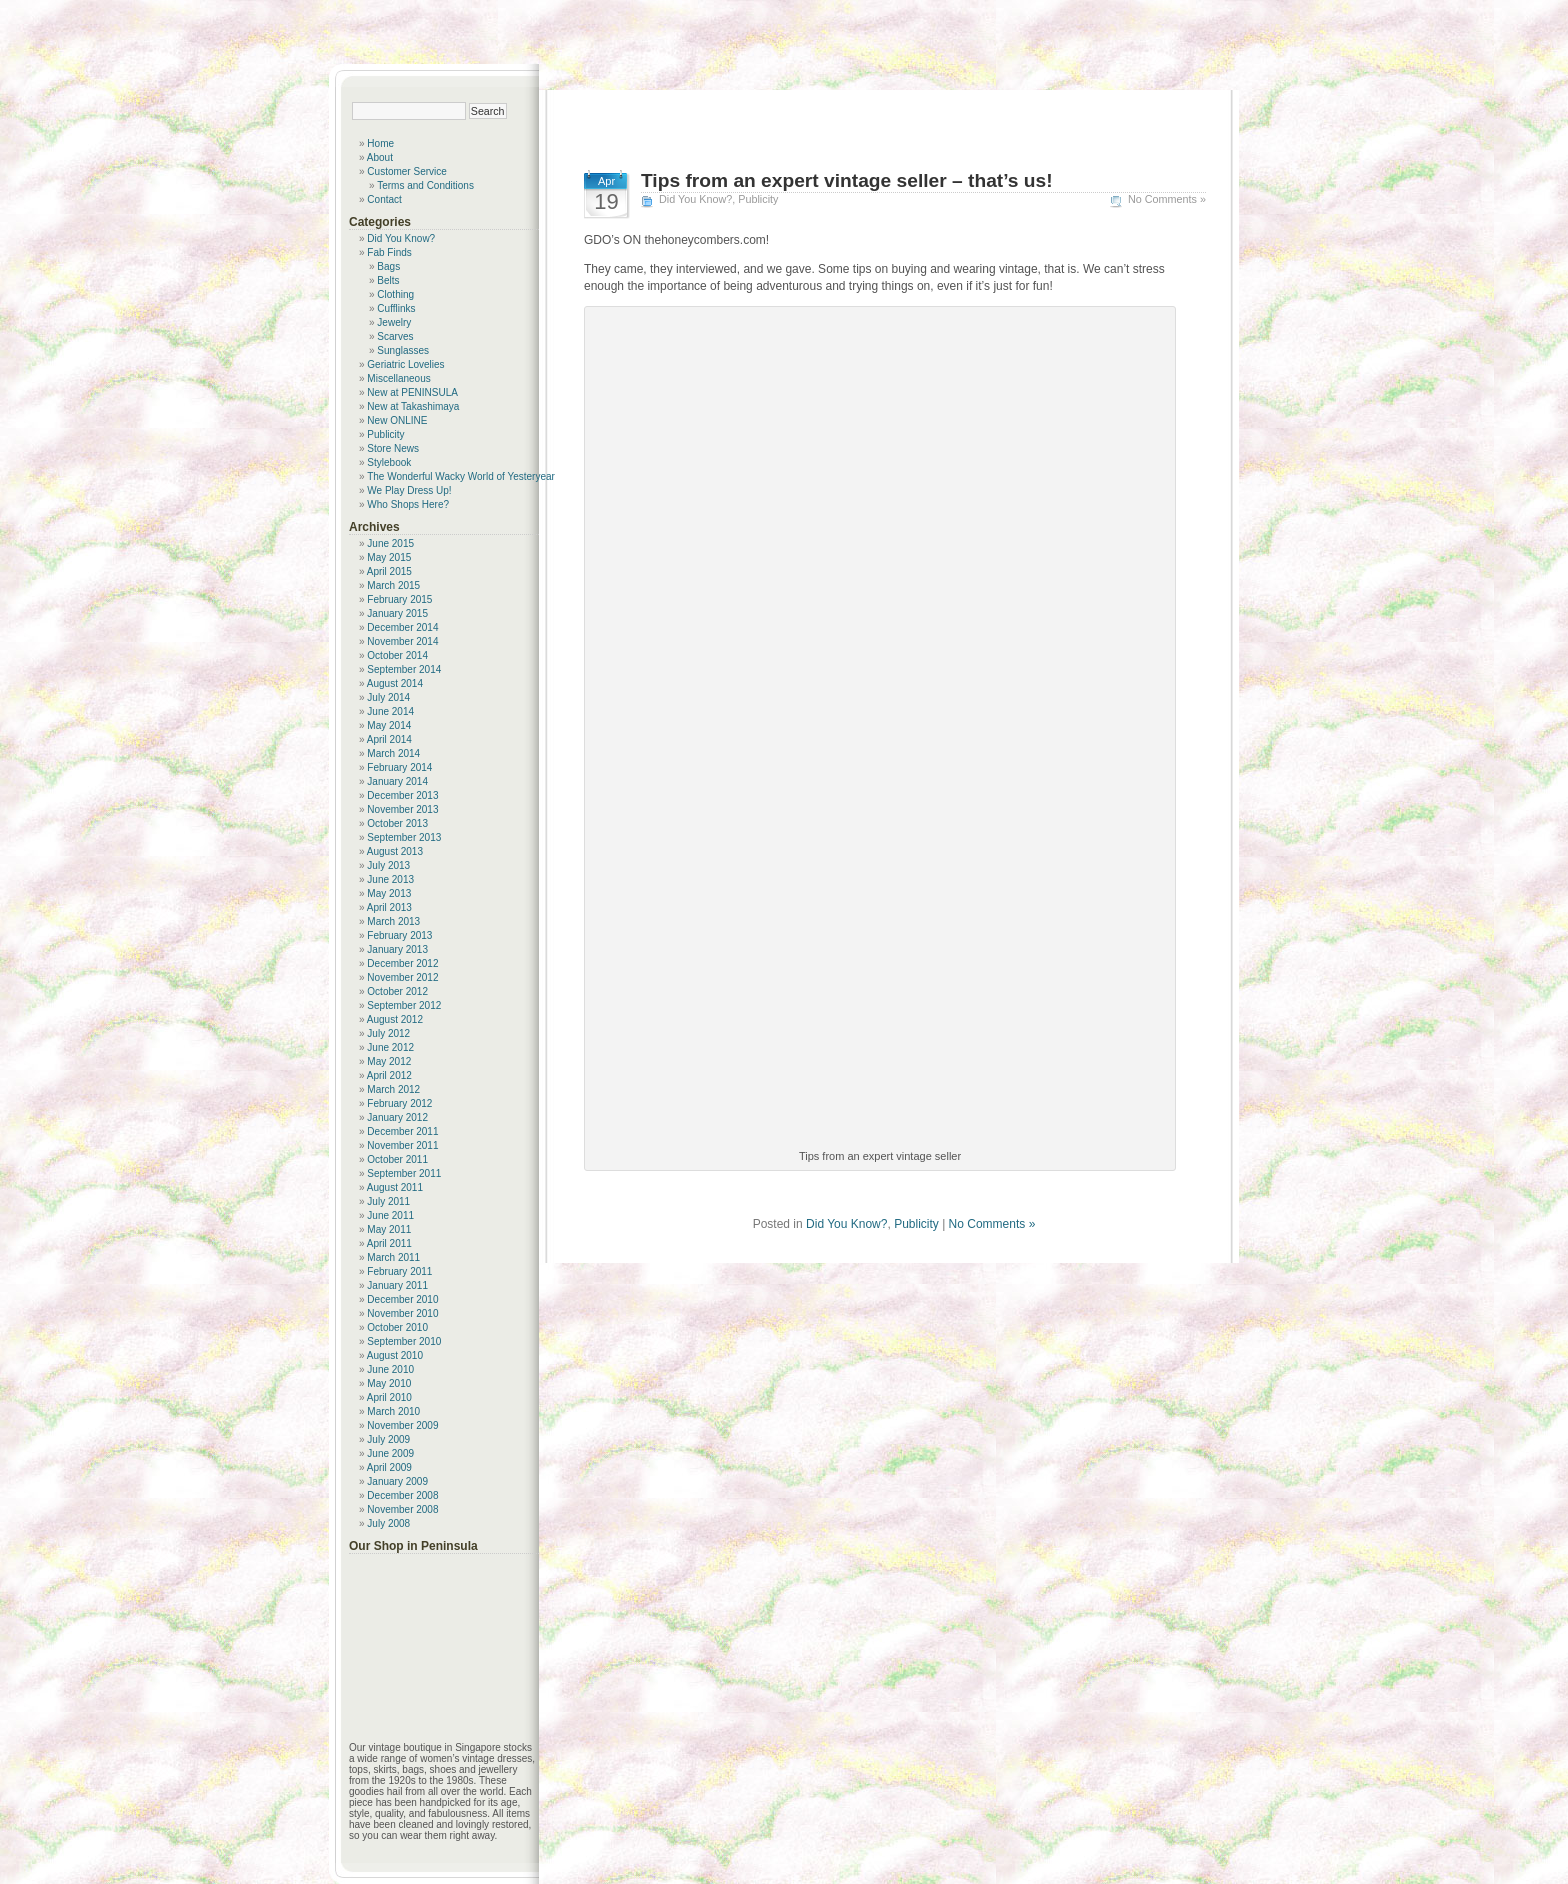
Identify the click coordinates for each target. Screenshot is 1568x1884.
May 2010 (389, 1383)
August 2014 (395, 683)
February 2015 (399, 599)
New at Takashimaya (413, 406)
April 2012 (389, 1075)
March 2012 (393, 1089)
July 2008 (388, 1523)
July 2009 (388, 1439)
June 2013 (390, 879)
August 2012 (395, 1019)
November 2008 (402, 1509)
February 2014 (399, 767)
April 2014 (389, 739)
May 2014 (389, 725)
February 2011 (399, 1271)
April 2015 (389, 571)
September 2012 (404, 1005)
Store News (393, 448)
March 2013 (393, 921)
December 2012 (402, 963)
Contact (384, 199)
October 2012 (397, 991)
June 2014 (390, 711)
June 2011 (390, 1215)
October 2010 (397, 1327)
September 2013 (404, 837)
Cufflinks (396, 308)
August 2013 (395, 851)
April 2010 (389, 1397)
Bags (388, 266)
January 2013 (397, 949)
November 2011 (402, 1145)
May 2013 (389, 893)
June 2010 (390, 1369)
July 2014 (388, 697)
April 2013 (389, 907)
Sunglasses (403, 350)
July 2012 (388, 1033)
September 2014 (404, 669)
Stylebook (389, 462)
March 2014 (393, 753)
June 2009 (390, 1453)
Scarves (395, 336)
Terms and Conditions (425, 185)
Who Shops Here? (408, 504)
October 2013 (397, 823)
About (380, 157)
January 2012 (397, 1117)
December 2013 (402, 795)
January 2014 (397, 781)
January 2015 (397, 613)
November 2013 (402, 809)
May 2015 (389, 557)
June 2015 (390, 543)
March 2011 (393, 1257)
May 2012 (389, 1061)
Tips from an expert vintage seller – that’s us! (847, 180)
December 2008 (402, 1495)
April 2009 (389, 1467)
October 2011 (397, 1159)
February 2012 (399, 1103)
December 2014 (402, 627)
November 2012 (402, 977)
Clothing (395, 294)
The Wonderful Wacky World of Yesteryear (461, 476)
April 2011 (389, 1243)
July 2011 (388, 1201)
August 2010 (395, 1355)
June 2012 (390, 1047)
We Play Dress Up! (409, 490)
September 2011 (404, 1173)
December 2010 (402, 1299)
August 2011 (395, 1187)
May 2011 (389, 1229)
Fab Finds (389, 252)
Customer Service (406, 171)
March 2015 (393, 585)
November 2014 (402, 641)
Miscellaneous (398, 378)
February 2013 (399, 935)
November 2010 (402, 1313)
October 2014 (397, 655)
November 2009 (402, 1425)
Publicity (758, 199)
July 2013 (388, 865)
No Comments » (1167, 199)
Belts (388, 280)
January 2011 (397, 1285)
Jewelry (394, 322)
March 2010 (393, 1411)
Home (380, 143)
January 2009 (397, 1481)
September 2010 (404, 1341)
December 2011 (402, 1131)
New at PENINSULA (412, 392)
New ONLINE (397, 420)
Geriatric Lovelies (405, 364)
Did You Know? (695, 199)
